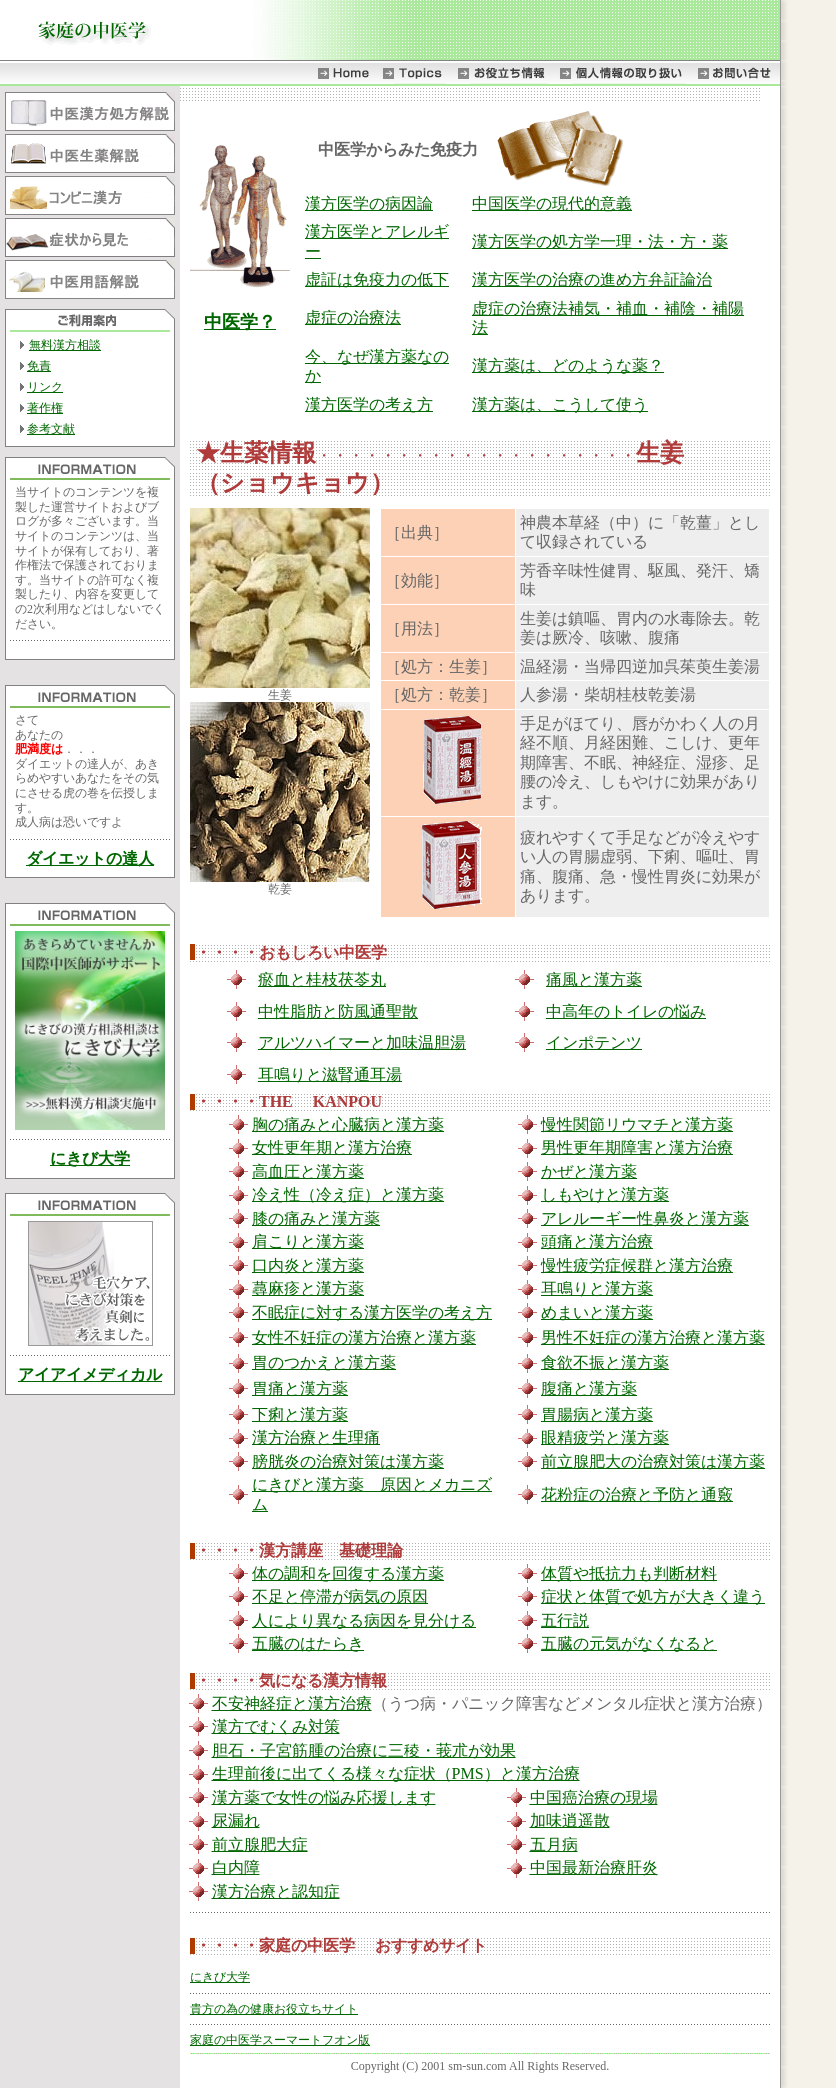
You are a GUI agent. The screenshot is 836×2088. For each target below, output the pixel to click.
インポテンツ (594, 1042)
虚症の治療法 (353, 317)
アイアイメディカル (90, 1374)
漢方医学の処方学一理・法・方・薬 (600, 241)
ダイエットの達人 (90, 858)
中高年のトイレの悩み (626, 1011)
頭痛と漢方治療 (597, 1241)
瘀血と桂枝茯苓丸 (322, 979)
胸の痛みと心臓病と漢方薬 (348, 1124)
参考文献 (51, 429)
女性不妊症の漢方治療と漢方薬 (364, 1337)
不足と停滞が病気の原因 (340, 1596)
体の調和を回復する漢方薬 (348, 1573)
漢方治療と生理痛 (316, 1437)
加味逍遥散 (570, 1820)
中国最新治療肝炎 (594, 1867)
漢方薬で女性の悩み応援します (324, 1797)
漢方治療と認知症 (276, 1891)
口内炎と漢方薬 (308, 1265)
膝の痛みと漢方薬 (316, 1218)
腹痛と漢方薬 (589, 1388)
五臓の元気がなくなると (629, 1643)
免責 (39, 366)
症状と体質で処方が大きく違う (653, 1596)
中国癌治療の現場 (594, 1797)
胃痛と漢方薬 (300, 1388)
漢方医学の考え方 (369, 404)
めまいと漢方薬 (597, 1312)
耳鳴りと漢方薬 (597, 1288)
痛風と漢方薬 (594, 979)
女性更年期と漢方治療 (332, 1147)
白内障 (236, 1867)
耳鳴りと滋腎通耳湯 (330, 1074)
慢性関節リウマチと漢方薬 (637, 1124)
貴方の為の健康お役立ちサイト (274, 2009)
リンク (45, 387)
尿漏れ (236, 1820)
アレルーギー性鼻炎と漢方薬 (645, 1218)
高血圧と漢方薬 (308, 1171)
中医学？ (240, 322)
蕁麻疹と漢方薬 (308, 1288)
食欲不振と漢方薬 (605, 1362)
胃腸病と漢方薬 (597, 1414)
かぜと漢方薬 (589, 1171)
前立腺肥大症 (260, 1844)
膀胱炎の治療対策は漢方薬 (348, 1461)
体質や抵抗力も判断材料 (629, 1573)
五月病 (554, 1844)
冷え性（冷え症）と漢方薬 (348, 1194)
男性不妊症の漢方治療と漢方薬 (653, 1337)
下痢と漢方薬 (300, 1414)
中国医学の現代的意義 (552, 203)
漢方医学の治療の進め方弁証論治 (592, 279)
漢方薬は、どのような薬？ (568, 365)
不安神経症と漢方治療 (292, 1703)
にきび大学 (90, 1158)
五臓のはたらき (308, 1643)
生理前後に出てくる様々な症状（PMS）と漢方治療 (396, 1773)
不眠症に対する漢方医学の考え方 (372, 1312)
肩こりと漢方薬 (308, 1241)
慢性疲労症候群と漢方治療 (637, 1265)
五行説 (565, 1620)
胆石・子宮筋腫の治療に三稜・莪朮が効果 (364, 1750)
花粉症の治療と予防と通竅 (637, 1494)
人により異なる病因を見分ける (364, 1620)
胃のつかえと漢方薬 (324, 1362)
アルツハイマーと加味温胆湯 (362, 1042)
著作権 (45, 408)
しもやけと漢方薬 (605, 1194)
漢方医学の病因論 (369, 203)
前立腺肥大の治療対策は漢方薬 (653, 1461)
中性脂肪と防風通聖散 (338, 1011)
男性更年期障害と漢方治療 (637, 1147)
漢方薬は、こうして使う (560, 404)
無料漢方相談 (65, 345)
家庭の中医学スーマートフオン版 (280, 2040)
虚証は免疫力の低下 (377, 279)
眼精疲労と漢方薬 (605, 1437)
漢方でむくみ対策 (276, 1726)
